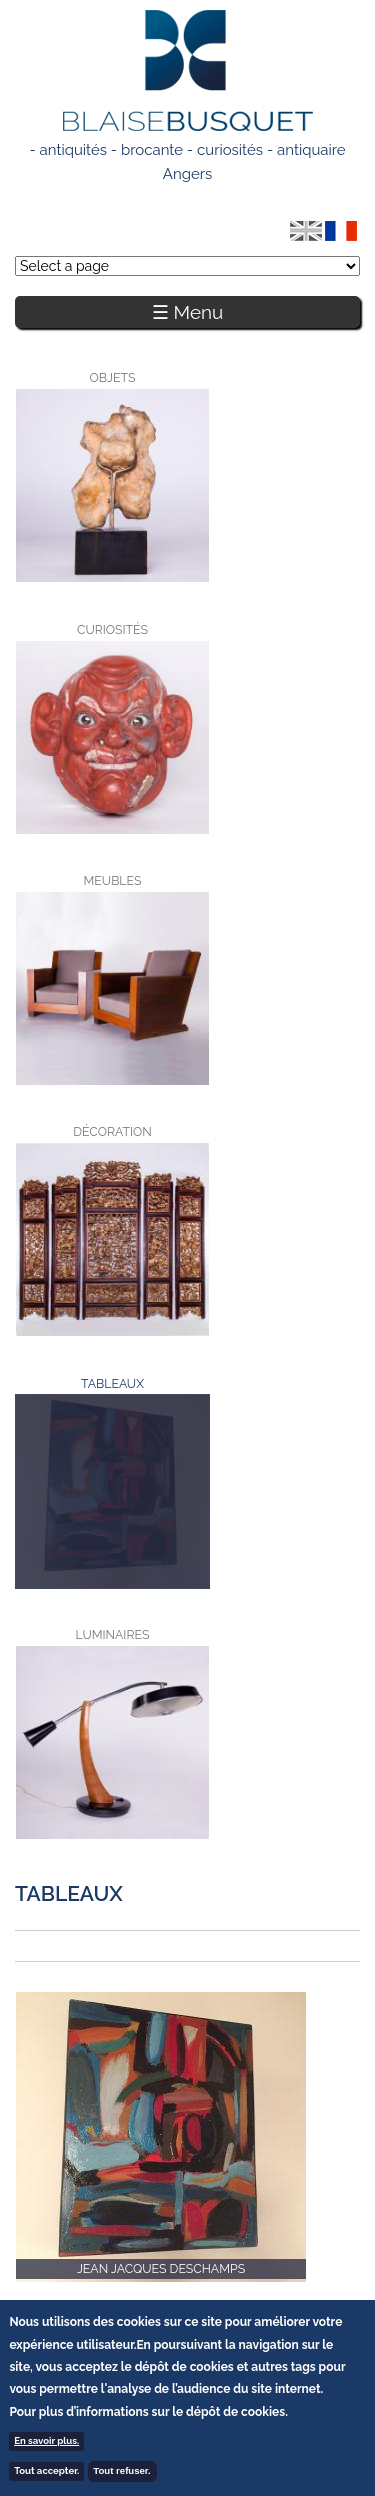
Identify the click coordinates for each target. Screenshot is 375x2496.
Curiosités (112, 629)
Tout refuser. (121, 2473)
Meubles (113, 880)
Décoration (112, 1131)
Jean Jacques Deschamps (161, 2268)
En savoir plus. (46, 2443)
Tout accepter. (46, 2473)
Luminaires (113, 1634)
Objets (113, 377)
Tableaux (44, 1405)
